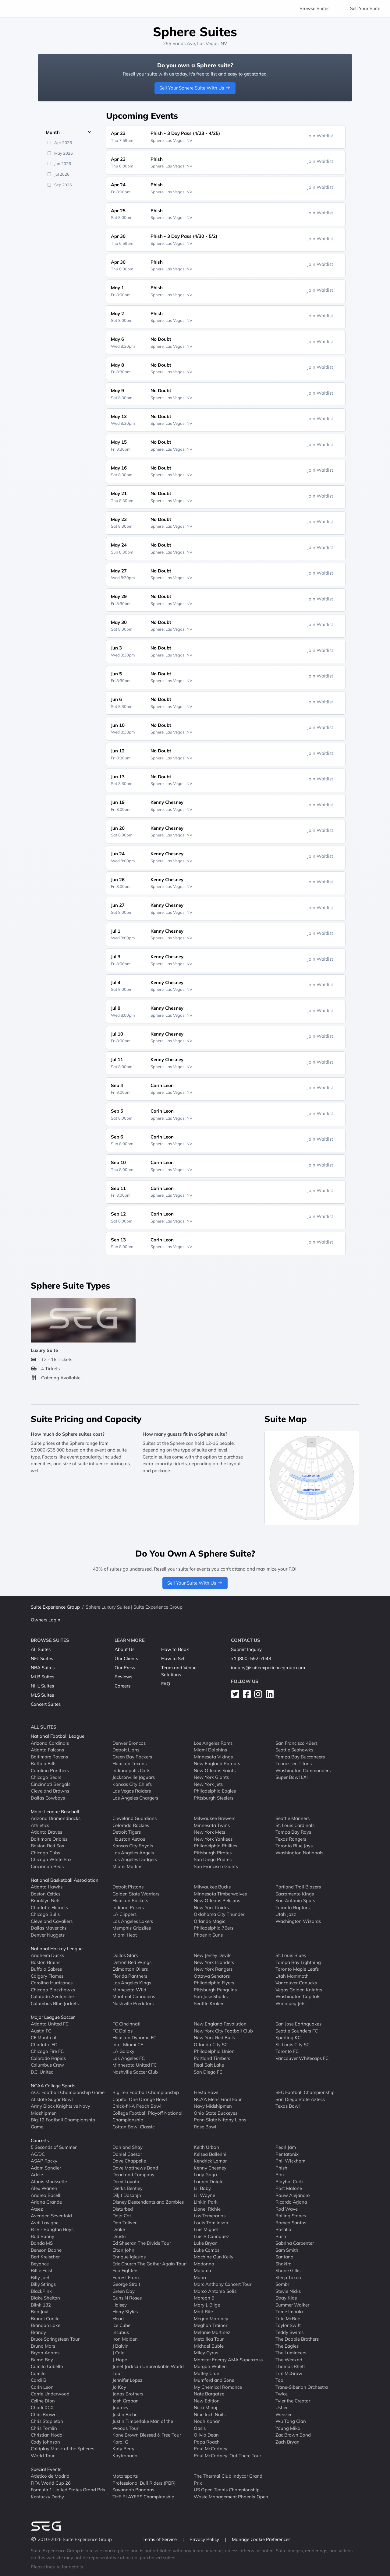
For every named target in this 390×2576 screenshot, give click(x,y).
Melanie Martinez (212, 2332)
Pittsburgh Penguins (215, 1990)
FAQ (165, 1684)
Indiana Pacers (128, 1907)
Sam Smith (286, 2250)
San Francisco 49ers (296, 1743)
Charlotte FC (44, 2044)
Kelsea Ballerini (210, 2154)
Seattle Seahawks (294, 1750)
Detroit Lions (125, 1750)
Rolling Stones (290, 2216)
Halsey (119, 2305)
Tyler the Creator (292, 2401)
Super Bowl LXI (291, 1777)
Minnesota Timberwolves (220, 1894)
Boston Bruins (45, 1962)
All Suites (41, 1649)
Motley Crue (206, 2373)
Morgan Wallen (210, 2366)
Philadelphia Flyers (214, 1983)
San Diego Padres (213, 1859)
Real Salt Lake (209, 2065)
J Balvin (120, 2346)
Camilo (38, 2373)
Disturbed (122, 2209)
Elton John (123, 2250)
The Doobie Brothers (297, 2339)
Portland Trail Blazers (298, 1887)
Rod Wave (286, 2209)
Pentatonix (287, 2154)
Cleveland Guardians (134, 1818)
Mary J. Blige (207, 2305)
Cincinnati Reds (47, 1866)
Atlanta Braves (46, 1832)
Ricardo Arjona (291, 2202)
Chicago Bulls (45, 1914)
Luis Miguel (206, 2229)
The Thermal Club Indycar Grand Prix (228, 2479)
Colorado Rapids (48, 2058)
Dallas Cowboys (48, 1798)
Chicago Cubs (45, 1853)
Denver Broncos (129, 1743)
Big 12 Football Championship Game (63, 2123)
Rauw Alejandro (292, 2195)
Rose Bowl (205, 2127)
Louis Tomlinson (211, 2223)
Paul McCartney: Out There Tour (227, 2455)
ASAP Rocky (44, 2161)
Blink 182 (41, 2305)
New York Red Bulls (214, 2037)
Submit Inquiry (246, 1649)
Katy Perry (123, 2448)
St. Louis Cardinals (294, 1825)
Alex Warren (44, 2188)
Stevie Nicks (288, 2291)
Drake (118, 2229)
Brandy (38, 2332)
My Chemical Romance (218, 2387)
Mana (200, 2277)
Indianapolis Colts (131, 1770)
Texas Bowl (287, 2106)
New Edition (207, 2401)
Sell (365, 8)
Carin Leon (42, 2387)
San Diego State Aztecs (300, 2099)
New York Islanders (214, 1962)
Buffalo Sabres (46, 1969)
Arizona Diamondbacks (55, 1818)
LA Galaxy (123, 2051)
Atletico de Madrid (50, 2476)
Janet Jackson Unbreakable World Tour (148, 2369)
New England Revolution (220, 2024)
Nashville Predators (133, 2003)
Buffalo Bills (43, 1763)
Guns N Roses (127, 2298)
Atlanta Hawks (46, 1887)
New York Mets (209, 1832)
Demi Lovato (125, 2181)
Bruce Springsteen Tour (55, 2339)
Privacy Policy (205, 2539)
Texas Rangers (290, 1839)
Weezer (283, 2414)
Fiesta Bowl (206, 2092)
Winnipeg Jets (290, 2003)
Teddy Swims (289, 2332)
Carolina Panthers (50, 1770)
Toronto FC (287, 2051)
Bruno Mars (43, 2346)
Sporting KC (288, 2037)
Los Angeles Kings (131, 1983)
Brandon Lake (45, 2325)
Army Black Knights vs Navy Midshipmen (60, 2109)
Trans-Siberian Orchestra (301, 2387)
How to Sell (173, 1658)
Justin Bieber (125, 2414)
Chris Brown (44, 2414)
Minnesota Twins (212, 1825)
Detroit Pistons (128, 1887)
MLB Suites (42, 1677)
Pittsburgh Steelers (213, 1798)
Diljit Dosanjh (126, 2195)
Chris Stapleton (47, 2421)
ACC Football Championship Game (68, 2092)
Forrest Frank (126, 2277)
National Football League (57, 1736)
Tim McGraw (288, 2373)
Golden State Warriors (135, 1894)
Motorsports (125, 2476)
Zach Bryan (287, 2442)
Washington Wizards (298, 1921)
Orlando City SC (211, 2044)
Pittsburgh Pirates (213, 1853)
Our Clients (126, 1658)
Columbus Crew (47, 2065)
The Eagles (287, 2346)
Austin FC (41, 2031)
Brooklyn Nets (45, 1900)
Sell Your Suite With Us (195, 1583)
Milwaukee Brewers (214, 1818)
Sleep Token (288, 2277)
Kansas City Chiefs (132, 1784)
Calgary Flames (47, 1976)
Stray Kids (286, 2298)
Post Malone (288, 2188)
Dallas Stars (125, 1955)
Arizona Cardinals (50, 1743)
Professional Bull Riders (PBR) (144, 2483)
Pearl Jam (285, 2147)
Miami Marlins (127, 1866)
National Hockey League (57, 1948)
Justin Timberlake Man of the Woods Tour (142, 2424)
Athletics (40, 1825)
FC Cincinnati (126, 2024)
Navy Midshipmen (213, 2106)
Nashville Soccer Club (135, 2072)
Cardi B (38, 2380)
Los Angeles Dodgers (134, 1859)
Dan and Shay (127, 2147)
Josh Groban (125, 2401)
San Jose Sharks (211, 1996)
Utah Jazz (285, 1914)
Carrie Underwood (50, 2394)
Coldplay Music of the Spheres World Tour (62, 2452)
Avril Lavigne (44, 2223)
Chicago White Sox (51, 1859)
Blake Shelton (45, 2298)
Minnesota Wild (129, 1990)
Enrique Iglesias (129, 2257)
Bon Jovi (39, 2311)
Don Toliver (124, 2223)
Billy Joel (40, 2277)
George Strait (126, 2284)
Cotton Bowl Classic (133, 2127)
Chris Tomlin (44, 2428)
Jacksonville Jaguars (133, 1777)
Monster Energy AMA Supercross (228, 2360)
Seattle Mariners (292, 1818)
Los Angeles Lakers (132, 1921)
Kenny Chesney (210, 2168)
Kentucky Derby (47, 2497)
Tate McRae (287, 2318)
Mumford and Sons (214, 2380)
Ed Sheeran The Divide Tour (141, 2243)
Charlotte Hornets (49, 1907)
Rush (280, 2236)
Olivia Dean (206, 2435)
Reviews (123, 1677)
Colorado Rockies (130, 1825)
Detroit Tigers (126, 1832)
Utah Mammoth (292, 1976)
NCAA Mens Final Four (218, 2099)
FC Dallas (122, 2031)
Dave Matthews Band (135, 2168)
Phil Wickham (290, 2161)
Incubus (120, 2332)
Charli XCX (42, 2407)
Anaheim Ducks (47, 1955)
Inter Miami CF (127, 2044)
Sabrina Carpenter (294, 2243)
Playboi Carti (289, 2181)
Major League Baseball (55, 1811)
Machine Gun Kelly (213, 2257)
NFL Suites (42, 1658)
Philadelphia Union (214, 2051)
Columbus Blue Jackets (55, 2003)
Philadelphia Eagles (215, 1791)
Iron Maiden (125, 2339)
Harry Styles (125, 2311)
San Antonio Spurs (295, 1900)
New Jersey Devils (212, 1955)
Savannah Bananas (133, 2490)
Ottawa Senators (212, 1976)
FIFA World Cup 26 (51, 2483)
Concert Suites (46, 1704)
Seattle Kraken (209, 2003)
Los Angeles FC (128, 2058)
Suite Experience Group (55, 1607)
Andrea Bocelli (46, 2195)
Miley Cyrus (206, 2353)
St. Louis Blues (290, 1955)
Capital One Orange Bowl (139, 2099)
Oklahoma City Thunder (219, 1914)
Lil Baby (202, 2188)
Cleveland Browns (50, 1791)
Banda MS (42, 2243)
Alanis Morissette (49, 2181)
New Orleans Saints (215, 1770)
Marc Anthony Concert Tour (222, 2284)
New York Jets (208, 1784)
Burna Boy (42, 2360)
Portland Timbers (212, 2058)
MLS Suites (42, 1695)
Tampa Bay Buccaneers (300, 1757)
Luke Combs (206, 2250)
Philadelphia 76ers (213, 1928)
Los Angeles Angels (133, 1853)
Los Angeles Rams (213, 1743)
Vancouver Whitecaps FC (301, 2058)
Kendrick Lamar (210, 2161)
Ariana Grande (46, 2202)
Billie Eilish (42, 2270)
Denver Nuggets (48, 1935)
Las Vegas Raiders (131, 1791)
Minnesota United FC (134, 2065)
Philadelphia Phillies (215, 1846)
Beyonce (40, 2264)
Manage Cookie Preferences (261, 2539)
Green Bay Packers (132, 1757)
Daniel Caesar (127, 2154)
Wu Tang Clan (290, 2421)
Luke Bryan (206, 2243)
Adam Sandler (46, 2168)
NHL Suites (42, 1686)
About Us (124, 1649)
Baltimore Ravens (49, 1757)
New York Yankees (213, 1839)
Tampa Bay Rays (293, 1832)
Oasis (200, 2428)
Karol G (120, 2442)
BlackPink (41, 2291)
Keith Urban (206, 2147)
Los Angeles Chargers (135, 1798)
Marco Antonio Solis (215, 2291)
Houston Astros (128, 1839)
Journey (120, 2407)
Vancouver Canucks (296, 1983)
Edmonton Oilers (130, 1969)
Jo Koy (119, 2387)
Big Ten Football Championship (145, 2092)
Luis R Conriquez (211, 2236)
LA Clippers (124, 1914)
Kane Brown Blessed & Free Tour (146, 2435)
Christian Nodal (47, 2435)
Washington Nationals (299, 1853)
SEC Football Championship (305, 2092)
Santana (284, 2257)
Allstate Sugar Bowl (52, 2099)
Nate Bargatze (209, 2394)
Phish (281, 2168)
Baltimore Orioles (49, 1839)
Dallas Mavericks (48, 1928)
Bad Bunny (42, 2236)
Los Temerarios (209, 2216)
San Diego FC (208, 2072)
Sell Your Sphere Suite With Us (195, 88)
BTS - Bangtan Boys (52, 2229)
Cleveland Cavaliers (52, 1921)
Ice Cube (121, 2325)
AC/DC (38, 2154)
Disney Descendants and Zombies (148, 2202)
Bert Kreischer (45, 2257)
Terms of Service (160, 2539)
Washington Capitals (297, 1996)
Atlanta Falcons (47, 1750)
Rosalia (283, 2229)
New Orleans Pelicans (217, 1900)
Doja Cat (121, 2216)
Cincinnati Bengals (50, 1784)
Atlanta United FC (50, 2024)
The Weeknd (288, 2360)
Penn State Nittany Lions (220, 2120)
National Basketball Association (64, 1880)
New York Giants (211, 1777)
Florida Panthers (129, 1976)
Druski (119, 2236)
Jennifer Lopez (127, 2380)
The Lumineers (290, 2353)
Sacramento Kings (294, 1894)
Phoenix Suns (208, 1935)
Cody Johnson (45, 2442)
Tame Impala (289, 2311)
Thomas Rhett (290, 2366)
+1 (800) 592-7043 (251, 1658)
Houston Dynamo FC (134, 2037)
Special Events (46, 2469)
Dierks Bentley (127, 2188)
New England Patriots (217, 1763)
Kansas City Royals (132, 1846)
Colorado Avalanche (52, 1996)
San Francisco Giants (216, 1866)
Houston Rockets (130, 1900)
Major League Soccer (53, 2017)
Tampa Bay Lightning (298, 1962)
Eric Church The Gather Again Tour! (149, 2264)
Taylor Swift (288, 2325)
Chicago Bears (46, 1777)
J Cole (118, 2353)
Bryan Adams (45, 2353)
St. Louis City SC (292, 2044)
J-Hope (119, 2360)
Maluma (202, 2270)
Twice (281, 2394)
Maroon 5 (204, 2298)
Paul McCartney (210, 2448)
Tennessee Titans (293, 1763)
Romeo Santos (290, 2223)
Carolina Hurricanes (52, 1983)
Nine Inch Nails (209, 2414)
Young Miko (287, 2428)
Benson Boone (46, 2250)
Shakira (283, 2264)
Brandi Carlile (45, 2318)
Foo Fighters (125, 2270)
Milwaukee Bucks (212, 1887)
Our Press (125, 1667)
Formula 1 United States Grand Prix (68, 2490)
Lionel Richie (207, 2209)
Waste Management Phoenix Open (231, 2497)
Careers (122, 1686)
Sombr (282, 2284)
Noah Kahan (207, 2421)
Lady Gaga (205, 2174)
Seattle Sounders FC (296, 2031)
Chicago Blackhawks (53, 1990)
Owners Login (45, 1620)
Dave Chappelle (129, 2161)
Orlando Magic (209, 1921)
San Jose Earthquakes (298, 2024)
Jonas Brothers (127, 2394)
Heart (118, 2318)
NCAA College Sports (53, 2086)
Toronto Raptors (292, 1907)
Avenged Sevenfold (51, 2216)
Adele (37, 2174)
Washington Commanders (303, 1770)
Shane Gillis (287, 2270)
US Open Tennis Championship (227, 2490)
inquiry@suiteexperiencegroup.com (268, 1667)
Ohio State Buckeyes (215, 2113)
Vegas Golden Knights (298, 1990)
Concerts (40, 2140)
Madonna (204, 2264)
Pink (280, 2174)
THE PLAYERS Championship (143, 2497)
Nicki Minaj (205, 2407)
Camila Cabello (47, 2366)
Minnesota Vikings (213, 1757)
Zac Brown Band (293, 2435)
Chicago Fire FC (47, 2051)
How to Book (175, 1649)
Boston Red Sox (47, 1846)
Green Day (123, 2291)
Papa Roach (207, 2442)
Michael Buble (209, 2346)
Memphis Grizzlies (131, 1928)
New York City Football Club (223, 2031)
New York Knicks (211, 1907)
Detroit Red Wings (131, 1962)
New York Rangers (213, 1969)
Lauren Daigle (208, 2181)
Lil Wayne (204, 2195)
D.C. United (42, 2072)
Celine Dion (43, 2401)
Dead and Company (133, 2174)
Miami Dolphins (210, 1750)
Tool (280, 2380)
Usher (281, 2407)
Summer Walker (292, 2305)
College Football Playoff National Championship (147, 2116)
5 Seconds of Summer (53, 2147)
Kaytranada (124, 2455)
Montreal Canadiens (133, 1996)
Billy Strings (43, 2284)
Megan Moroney (211, 2318)
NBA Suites (43, 1667)
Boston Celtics (45, 1894)
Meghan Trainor (210, 2325)
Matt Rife (203, 2311)
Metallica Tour (209, 2339)
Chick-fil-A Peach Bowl (136, 2106)
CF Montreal (43, 2037)
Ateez (37, 2209)
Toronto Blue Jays (294, 1846)
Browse (314, 8)
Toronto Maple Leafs (297, 1969)
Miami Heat (124, 1935)
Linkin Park (206, 2202)
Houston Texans (129, 1763)
